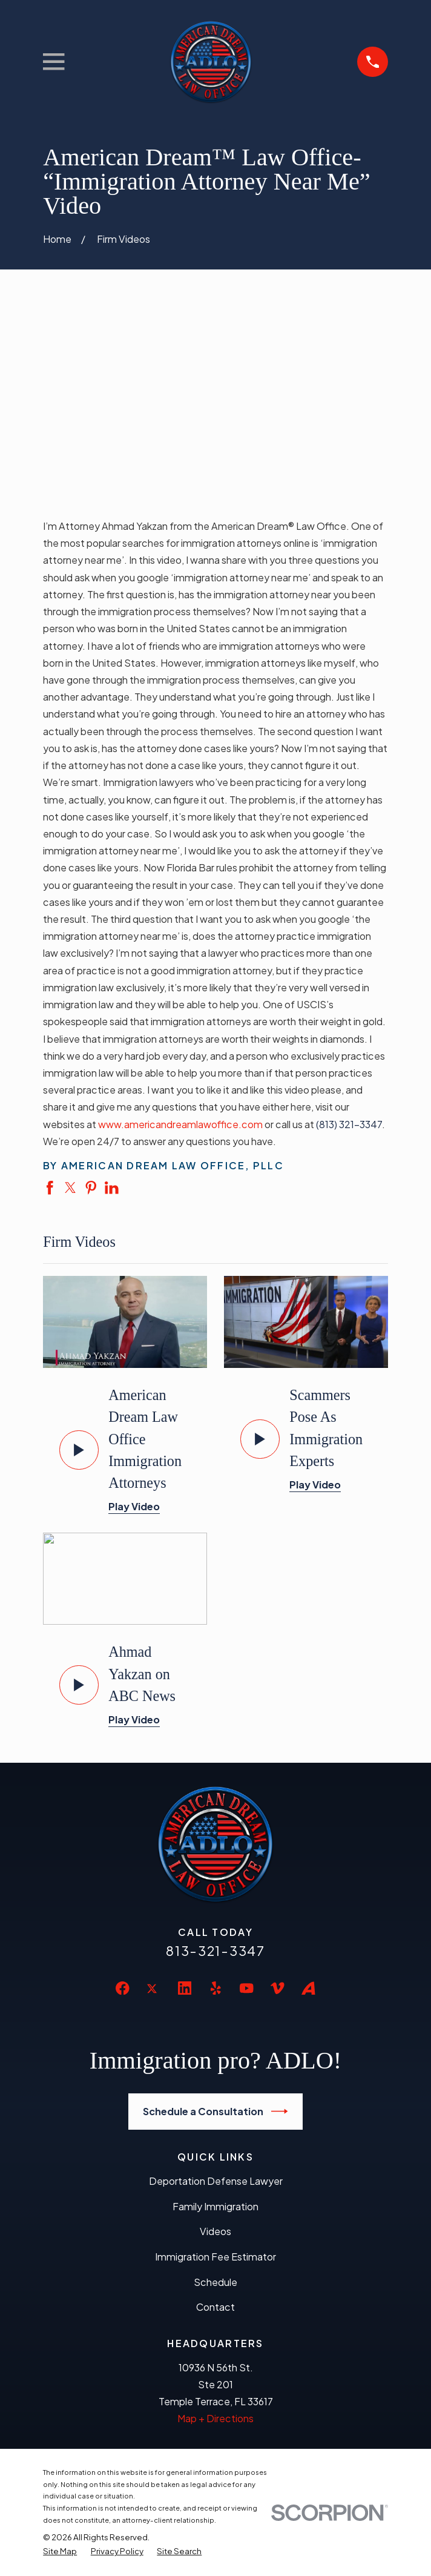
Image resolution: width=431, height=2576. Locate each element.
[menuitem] (60, 2551)
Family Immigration (215, 2206)
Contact (215, 2306)
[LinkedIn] (185, 1988)
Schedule (215, 2282)
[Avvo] (308, 1988)
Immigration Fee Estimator (215, 2256)
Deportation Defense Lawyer (216, 2181)
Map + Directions (215, 2418)
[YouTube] (247, 1988)
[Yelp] (216, 1988)
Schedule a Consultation (215, 2111)
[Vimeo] (278, 1988)
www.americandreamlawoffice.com (180, 1124)
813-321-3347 (215, 1951)
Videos (215, 2231)
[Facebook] (123, 1988)
